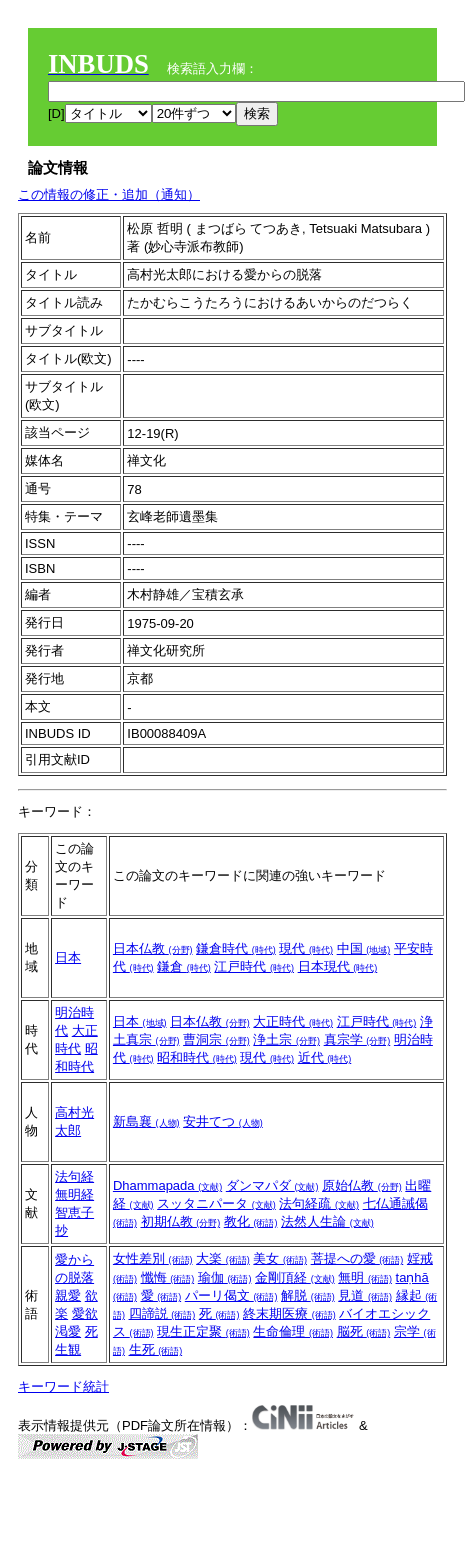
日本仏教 (153, 948)
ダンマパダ (272, 1185)
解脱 (308, 1295)
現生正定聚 (203, 1331)
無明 (365, 1277)
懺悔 (168, 1277)
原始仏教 (362, 1185)
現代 (306, 948)
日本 (68, 957)
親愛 (68, 1295)
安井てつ (223, 1121)
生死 (156, 1349)
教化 (251, 1221)
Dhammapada (167, 1185)
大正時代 (293, 1021)
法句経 (74, 1176)
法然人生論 (327, 1221)
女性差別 (153, 1258)
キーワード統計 (63, 1386)
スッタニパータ (216, 1203)
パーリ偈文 (231, 1295)
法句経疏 (319, 1203)
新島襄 (146, 1121)
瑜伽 (225, 1277)
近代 (325, 1057)
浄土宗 (286, 1039)
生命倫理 (293, 1331)
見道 (365, 1295)
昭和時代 (197, 1057)
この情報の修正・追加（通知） (109, 194)
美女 (280, 1258)
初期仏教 (181, 1221)
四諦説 (162, 1313)
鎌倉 (184, 966)
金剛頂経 (295, 1277)
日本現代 (338, 966)
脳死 (364, 1331)
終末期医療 (289, 1313)
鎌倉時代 (236, 948)
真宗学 (357, 1039)
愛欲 (85, 1313)
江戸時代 (254, 966)
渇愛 (68, 1331)
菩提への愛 (357, 1258)
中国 (364, 948)
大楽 (223, 1258)
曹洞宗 (216, 1039)
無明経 (74, 1194)
